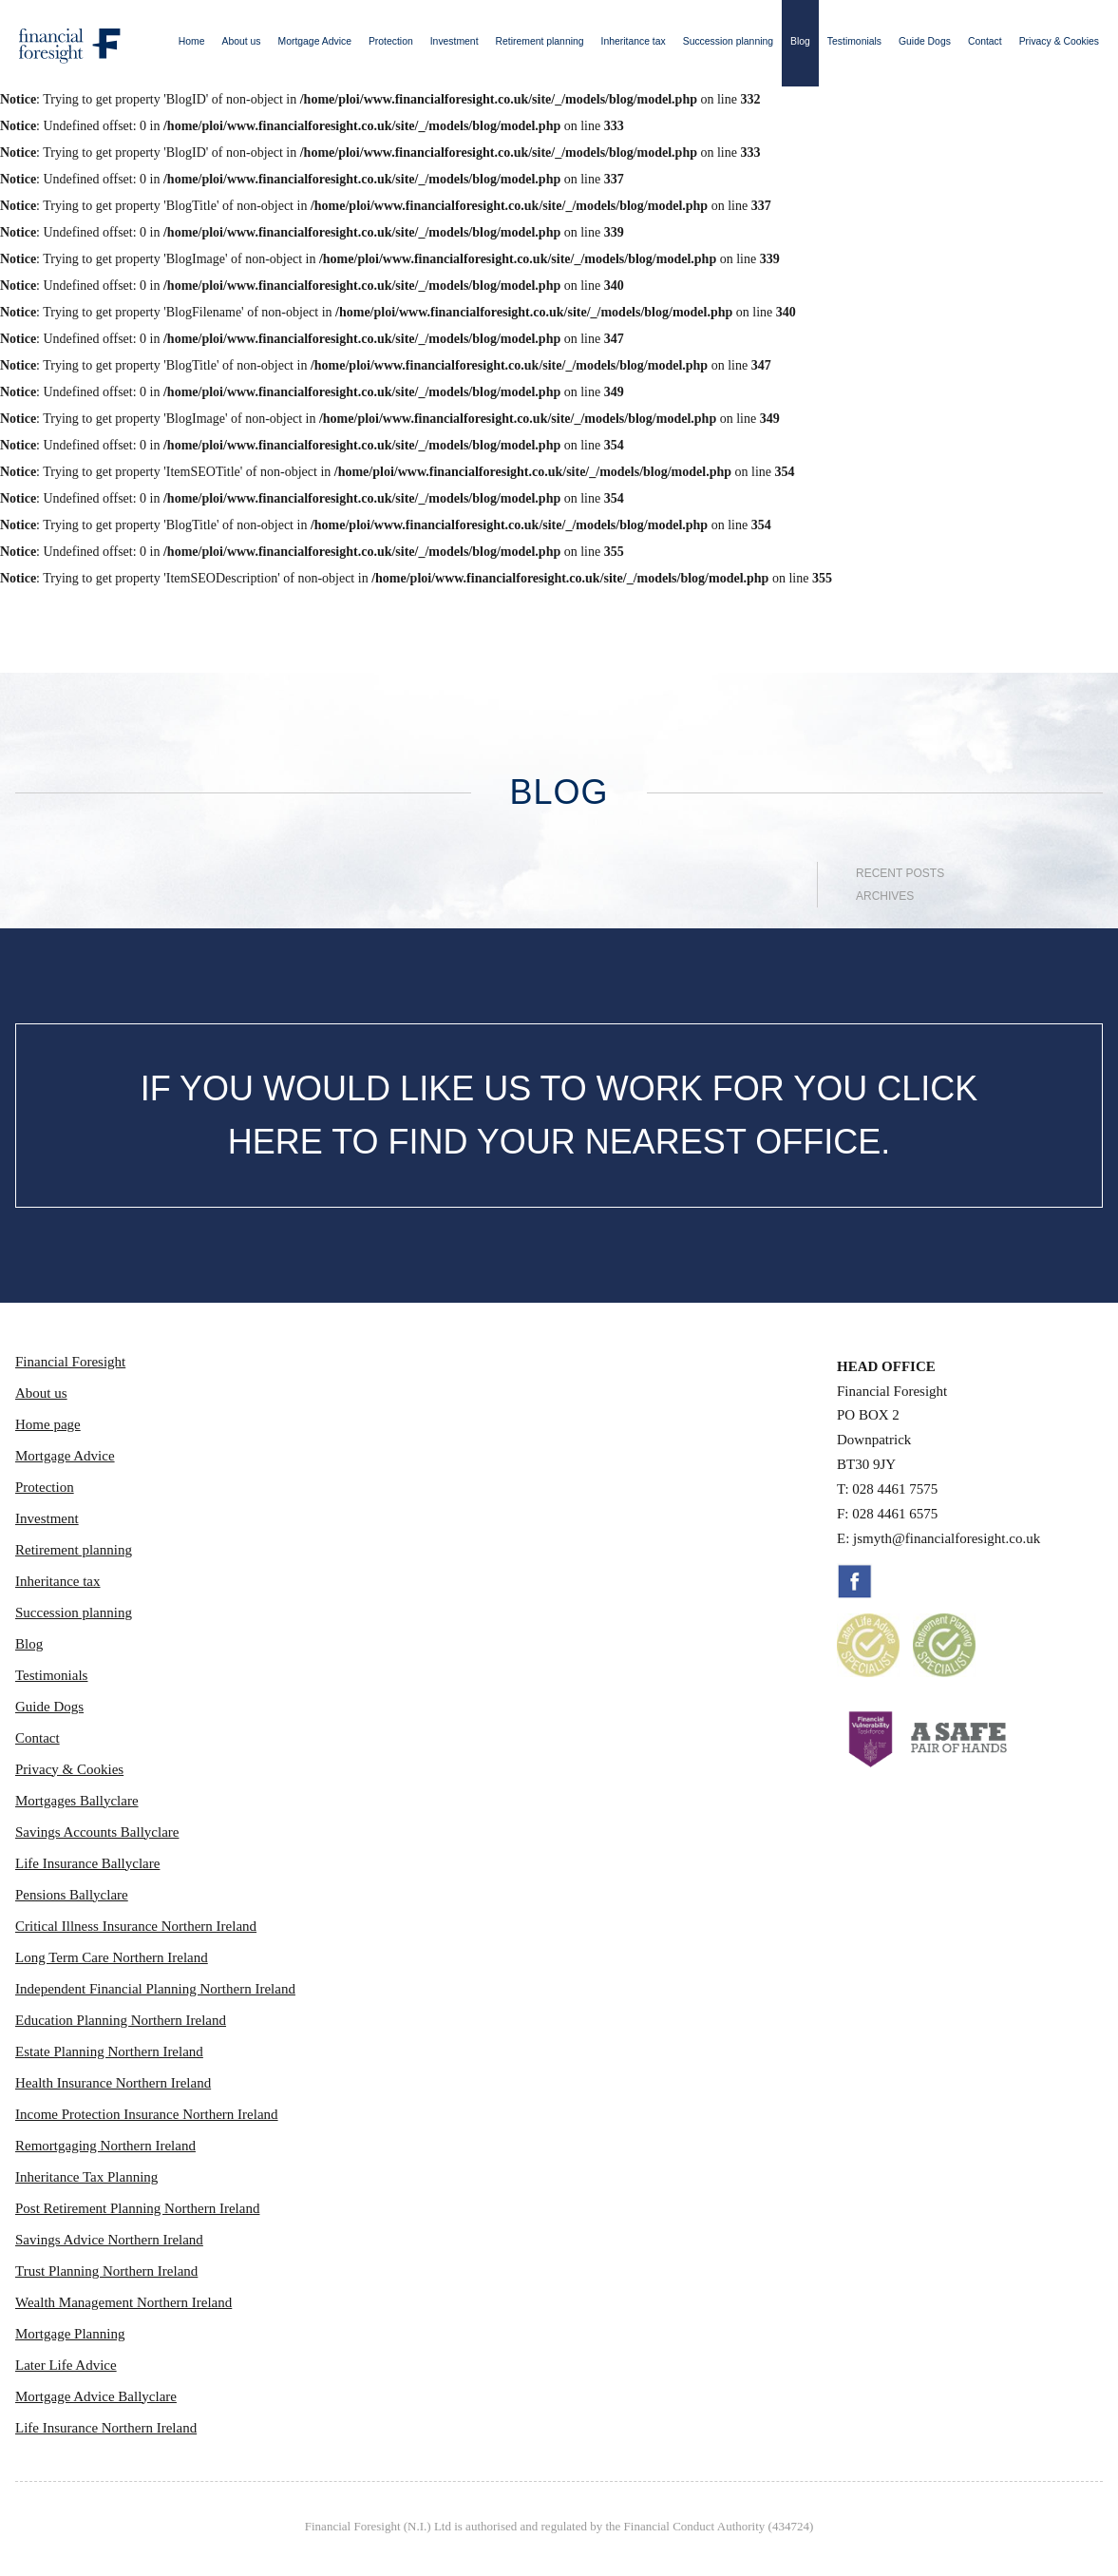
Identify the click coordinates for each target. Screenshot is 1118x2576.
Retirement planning (540, 41)
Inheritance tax (633, 41)
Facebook (855, 1581)
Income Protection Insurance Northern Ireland (146, 2114)
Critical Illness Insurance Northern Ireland (135, 1926)
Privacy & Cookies (1059, 41)
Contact (985, 41)
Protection (391, 41)
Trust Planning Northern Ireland (106, 2271)
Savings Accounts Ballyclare (97, 1832)
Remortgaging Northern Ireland (105, 2145)
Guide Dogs (925, 41)
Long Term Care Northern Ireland (111, 1957)
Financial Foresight (70, 1361)
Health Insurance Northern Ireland (113, 2082)
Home (192, 41)
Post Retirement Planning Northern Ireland (137, 2208)
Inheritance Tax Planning (86, 2177)
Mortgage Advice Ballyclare (96, 2396)
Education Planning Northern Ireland (120, 2020)
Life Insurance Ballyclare (87, 1863)
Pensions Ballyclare (71, 1894)
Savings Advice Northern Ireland (109, 2239)
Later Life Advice (66, 2365)
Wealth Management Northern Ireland (123, 2302)
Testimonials (854, 41)
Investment (454, 41)
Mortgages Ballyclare (77, 1800)
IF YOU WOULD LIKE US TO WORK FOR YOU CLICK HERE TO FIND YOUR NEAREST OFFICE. (559, 1115)
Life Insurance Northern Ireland (106, 2427)
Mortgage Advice (314, 41)
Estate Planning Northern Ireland (109, 2051)
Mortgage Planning (69, 2333)
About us (241, 41)
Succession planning (728, 41)
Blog (800, 41)
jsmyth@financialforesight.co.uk (946, 1538)
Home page (48, 1424)
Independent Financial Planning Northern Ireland (155, 1988)
